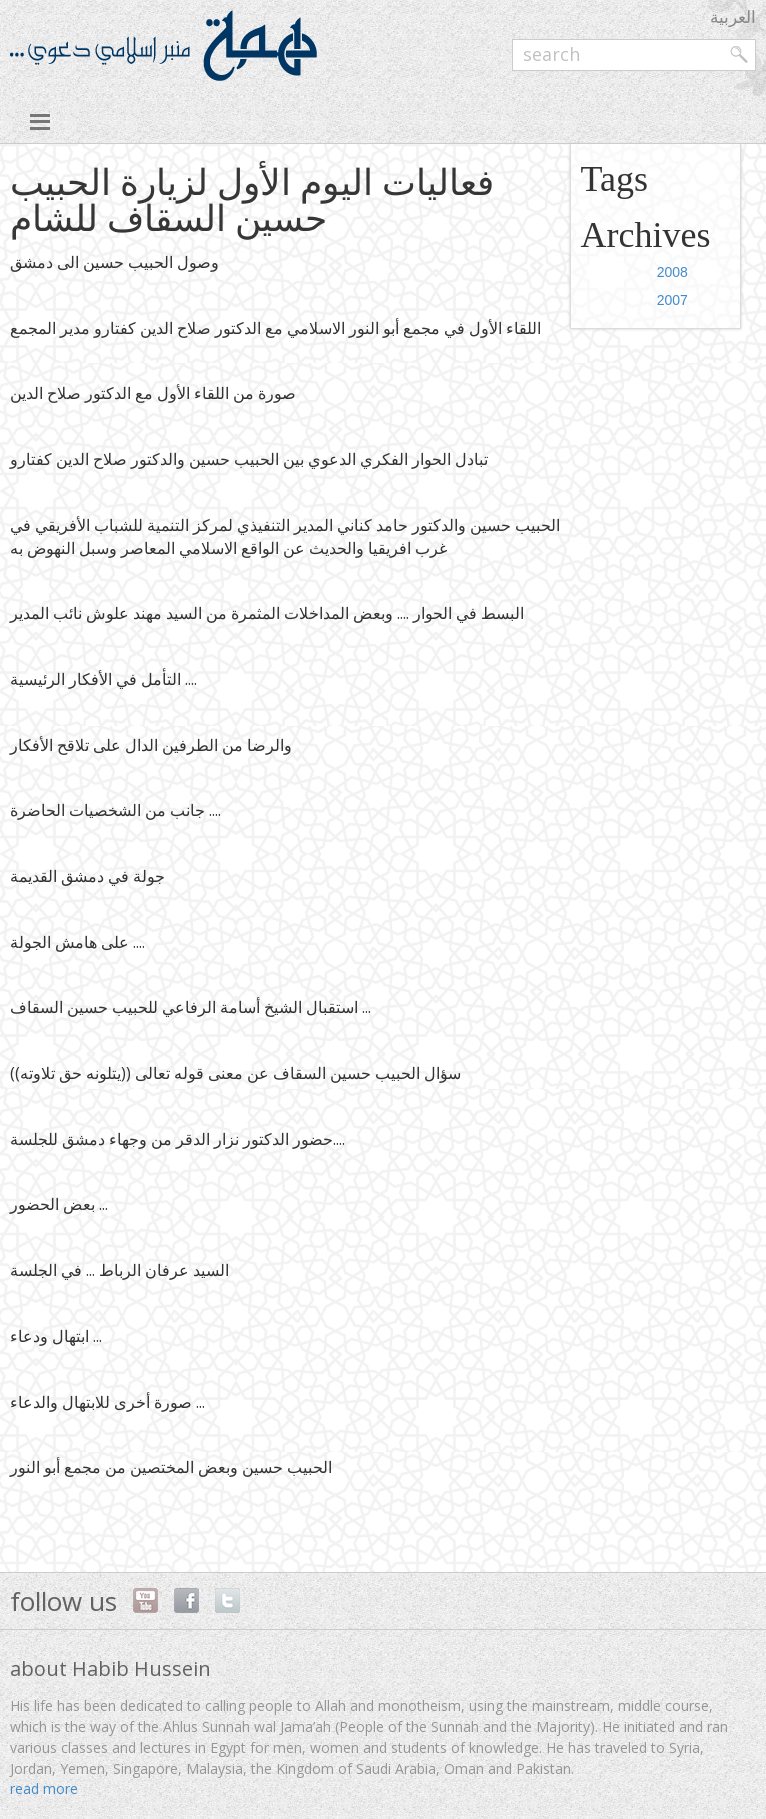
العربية (733, 16)
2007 (672, 300)
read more (44, 1788)
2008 (672, 272)
